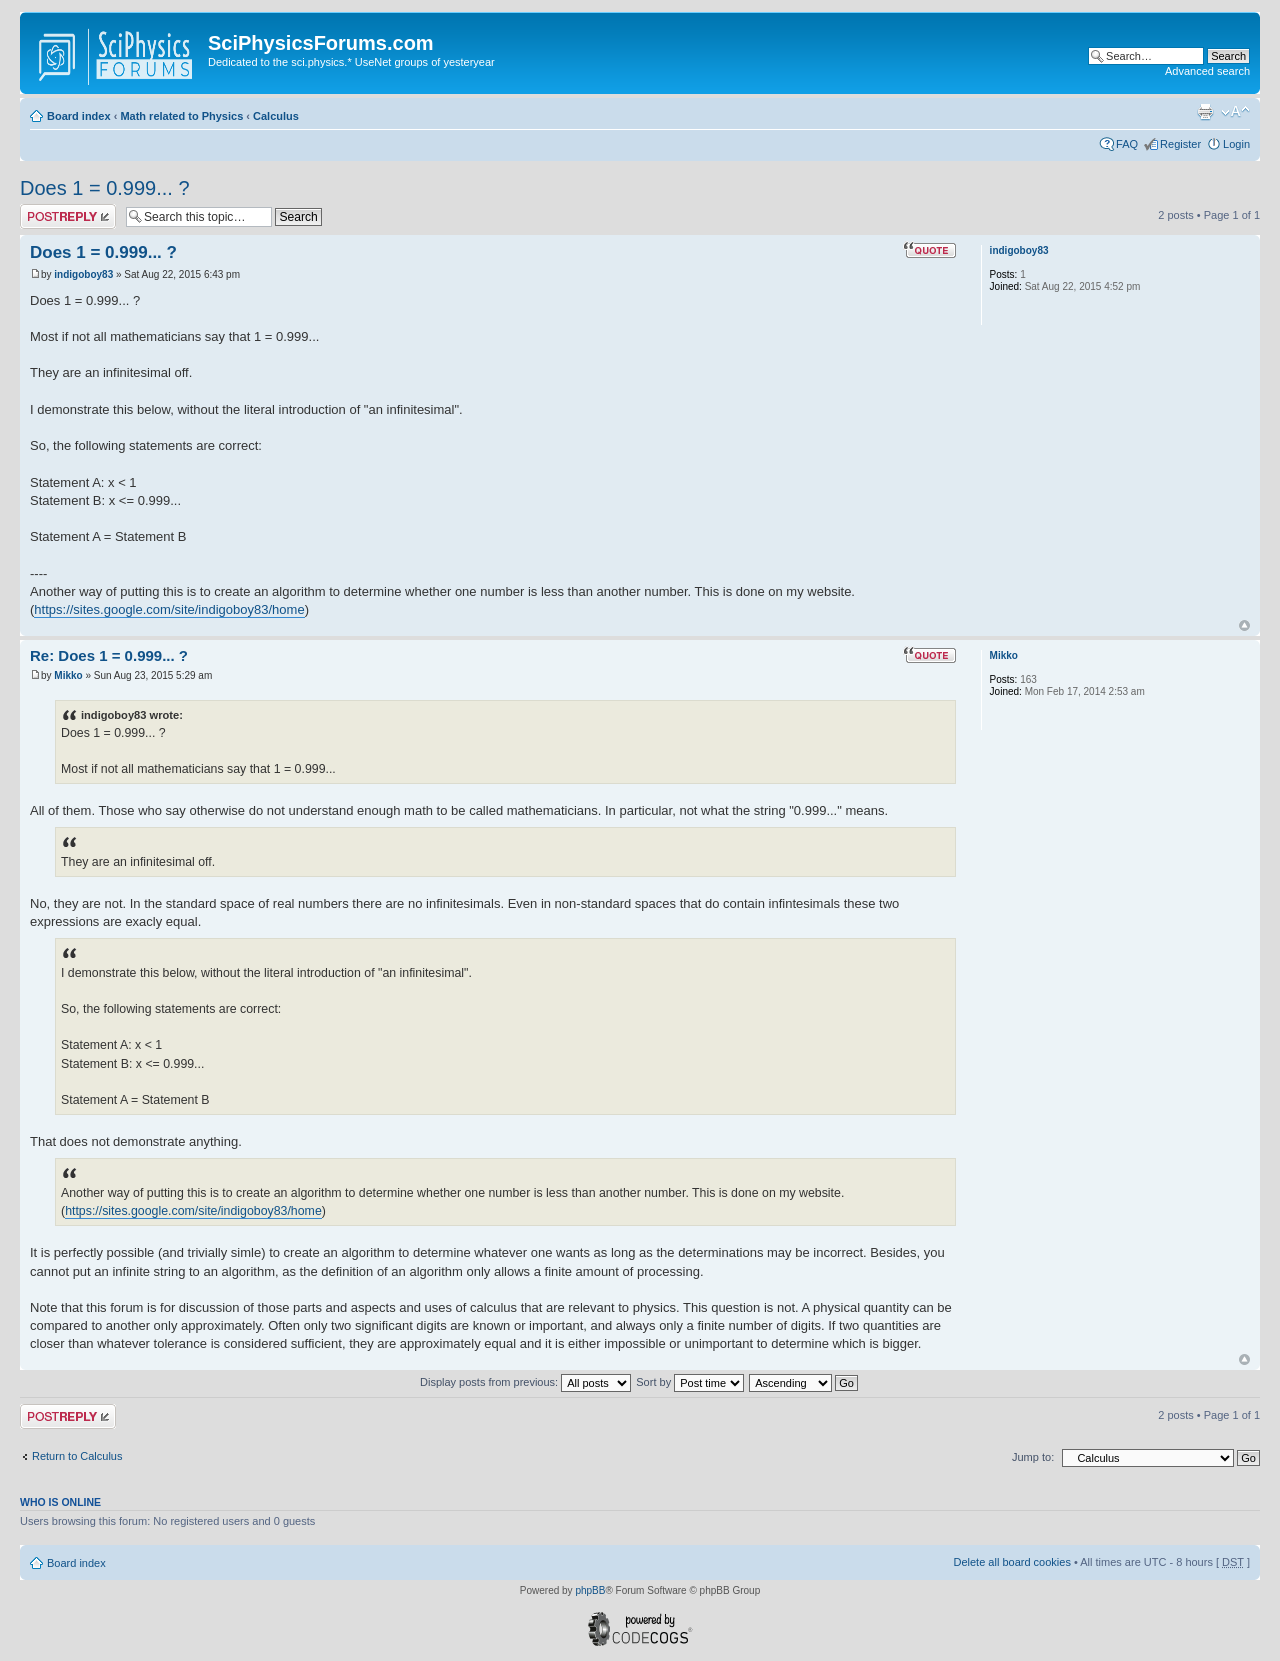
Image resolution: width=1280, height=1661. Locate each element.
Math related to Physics (181, 116)
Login (1236, 144)
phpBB (590, 1590)
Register (1180, 144)
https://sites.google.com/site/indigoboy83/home (169, 609)
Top (1244, 625)
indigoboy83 (83, 274)
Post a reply (68, 216)
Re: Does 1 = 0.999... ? (109, 655)
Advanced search (1207, 71)
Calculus (276, 116)
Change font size (1235, 112)
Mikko (68, 675)
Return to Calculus (77, 1456)
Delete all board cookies (1011, 1562)
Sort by (690, 1382)
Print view (1205, 112)
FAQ (1127, 144)
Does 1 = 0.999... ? (105, 188)
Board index (79, 116)
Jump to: (1033, 1457)
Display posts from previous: (525, 1382)
